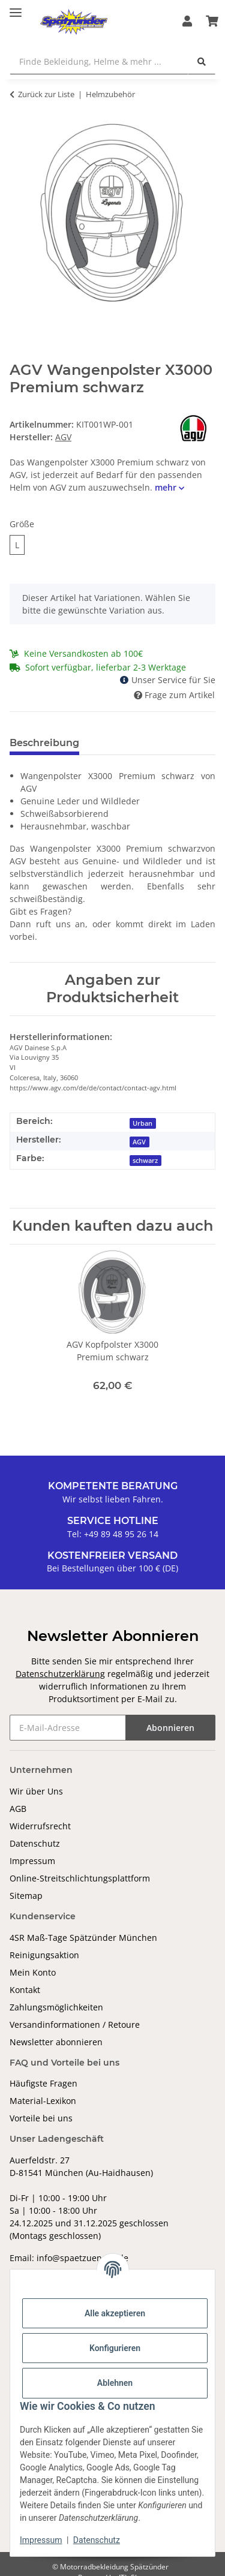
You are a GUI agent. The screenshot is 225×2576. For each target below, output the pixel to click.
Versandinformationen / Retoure (75, 2024)
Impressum (32, 1860)
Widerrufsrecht (40, 1826)
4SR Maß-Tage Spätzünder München (83, 1937)
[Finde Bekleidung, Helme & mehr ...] (99, 61)
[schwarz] (146, 1159)
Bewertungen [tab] (132, 743)
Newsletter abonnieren (56, 2042)
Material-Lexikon (43, 2100)
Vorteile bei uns (41, 2118)
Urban (142, 1123)
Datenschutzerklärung (60, 1673)
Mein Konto (33, 1972)
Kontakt (25, 1989)
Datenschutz (35, 1843)
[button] (187, 22)
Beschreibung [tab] (44, 743)
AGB (18, 1808)
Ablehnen (115, 2383)
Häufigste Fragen (43, 2083)
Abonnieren (170, 1727)
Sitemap (26, 1895)
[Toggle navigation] (16, 7)
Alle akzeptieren (115, 2313)
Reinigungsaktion (44, 1955)
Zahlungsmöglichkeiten (56, 2007)
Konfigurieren (114, 2348)
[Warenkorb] (212, 22)
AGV (139, 1142)
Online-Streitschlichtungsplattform (80, 1878)
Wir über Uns (36, 1791)
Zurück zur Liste (46, 94)
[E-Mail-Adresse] (68, 1728)
